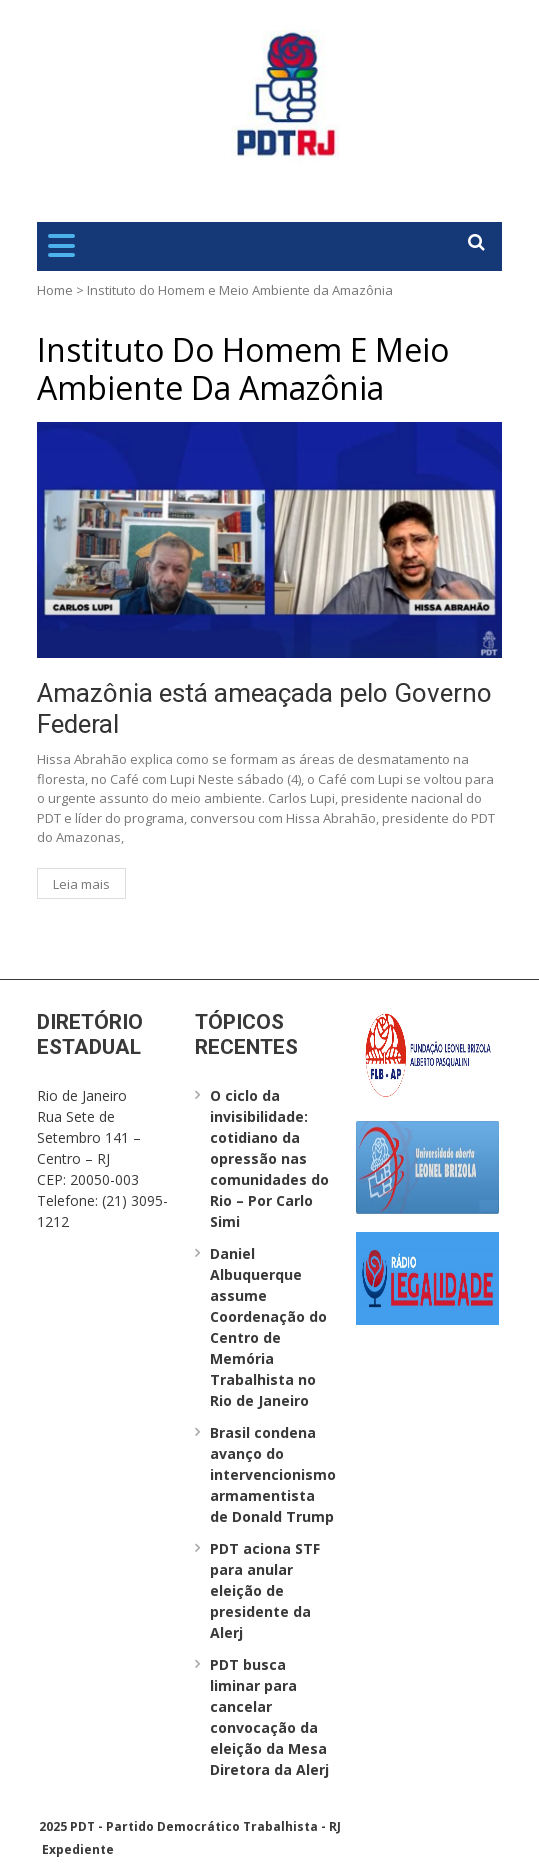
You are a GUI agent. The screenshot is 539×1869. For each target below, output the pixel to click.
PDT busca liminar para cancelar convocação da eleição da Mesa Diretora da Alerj (269, 1717)
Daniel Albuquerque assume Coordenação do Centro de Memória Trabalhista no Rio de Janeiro (268, 1327)
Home (55, 290)
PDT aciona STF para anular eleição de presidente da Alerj (265, 1590)
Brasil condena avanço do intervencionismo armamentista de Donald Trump (273, 1474)
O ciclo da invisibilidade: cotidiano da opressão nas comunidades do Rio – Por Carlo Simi (269, 1158)
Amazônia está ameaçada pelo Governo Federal (264, 708)
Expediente (78, 1849)
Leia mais (81, 884)
